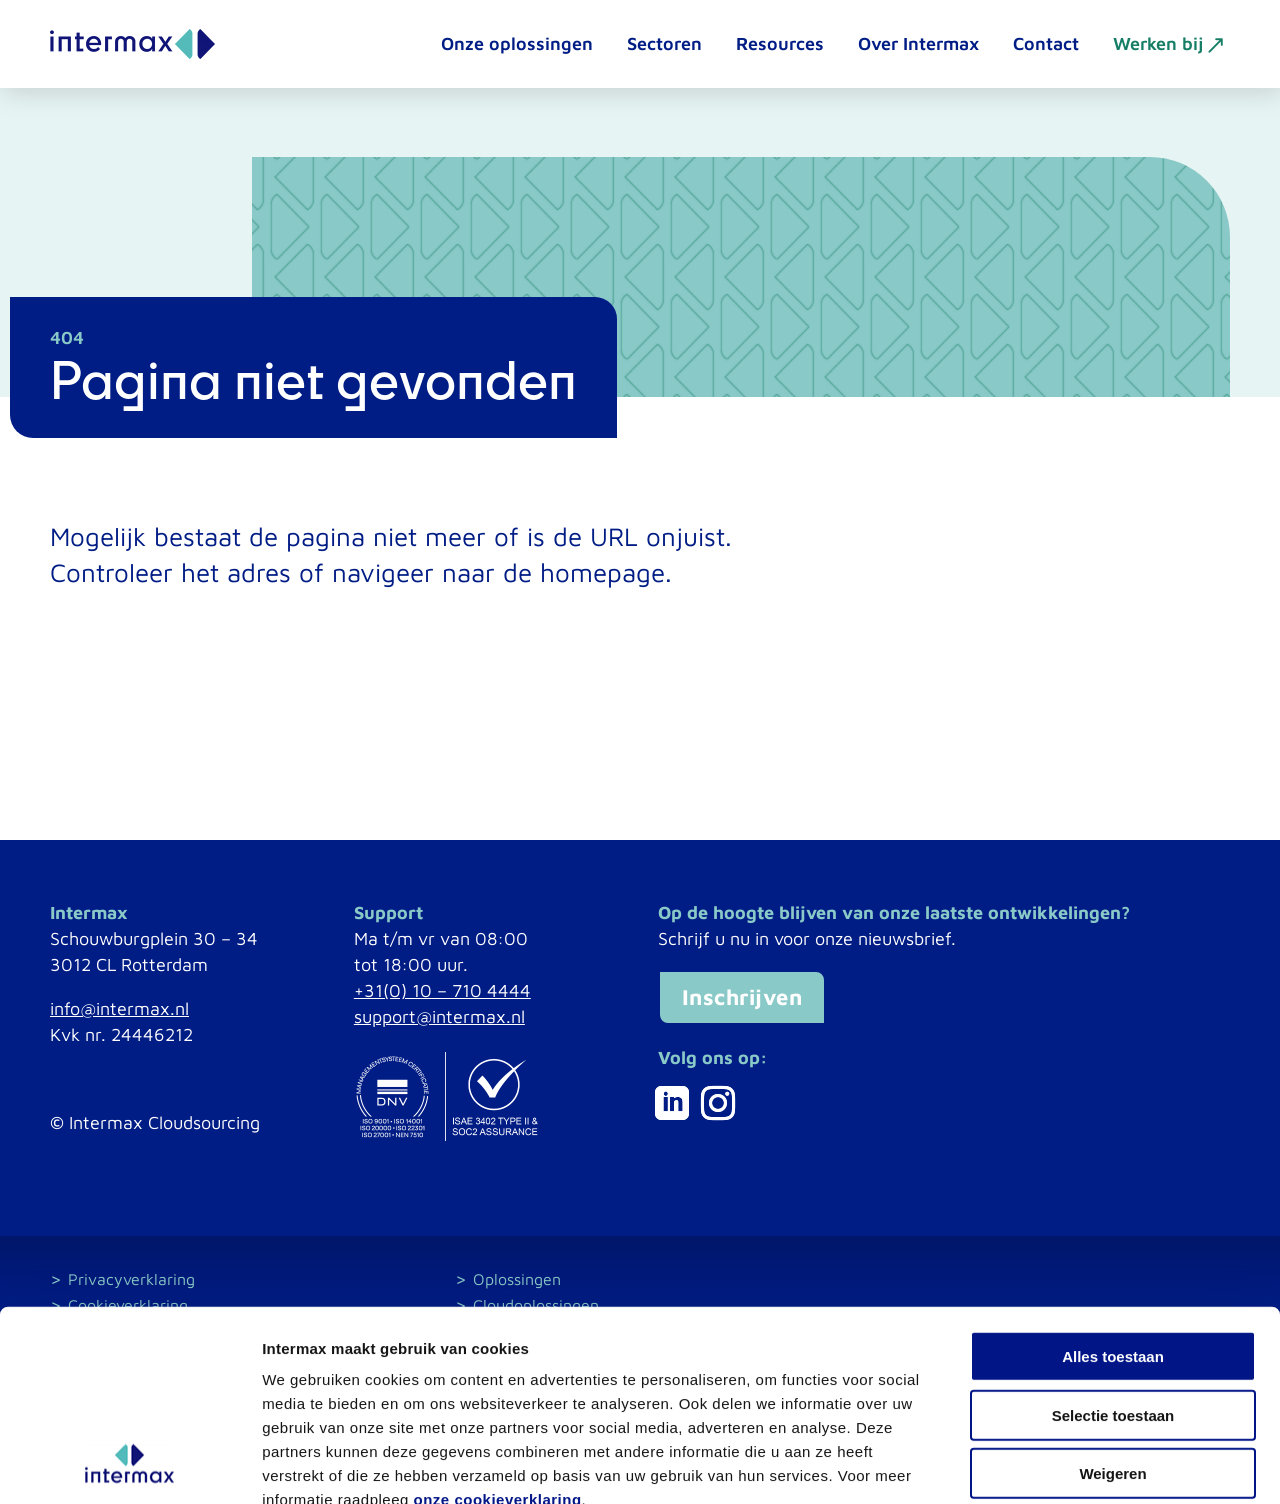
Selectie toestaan (1113, 1299)
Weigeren (1112, 1357)
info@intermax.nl (119, 1008)
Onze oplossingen (517, 43)
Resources (780, 43)
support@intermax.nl (439, 1016)
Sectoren (664, 43)
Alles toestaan (1113, 1240)
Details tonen (1080, 1464)
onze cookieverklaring (498, 1383)
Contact (1046, 43)
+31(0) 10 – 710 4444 (442, 990)
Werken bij (1158, 43)
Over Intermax (918, 43)
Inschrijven (742, 997)
